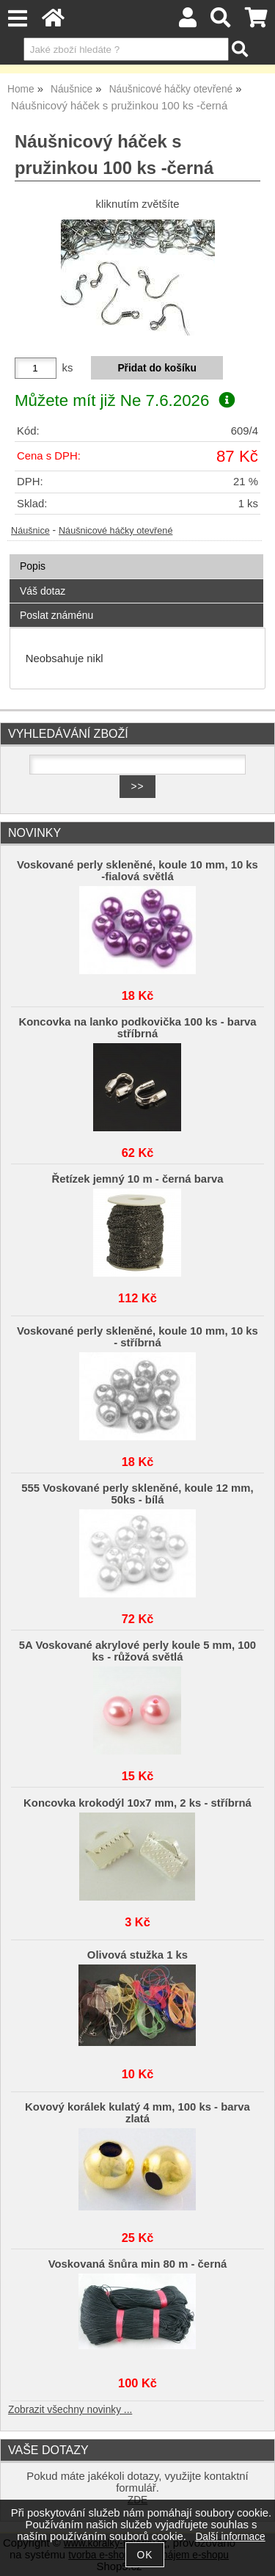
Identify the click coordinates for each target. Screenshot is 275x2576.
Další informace (230, 2536)
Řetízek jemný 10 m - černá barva (137, 1179)
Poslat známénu (56, 615)
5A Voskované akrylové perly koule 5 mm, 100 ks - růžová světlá (137, 1651)
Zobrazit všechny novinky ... (70, 2409)
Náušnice (30, 531)
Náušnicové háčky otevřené (115, 531)
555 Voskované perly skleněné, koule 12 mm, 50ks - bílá (137, 1494)
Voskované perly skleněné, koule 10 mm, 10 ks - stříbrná (137, 1337)
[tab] (136, 554)
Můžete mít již (125, 400)
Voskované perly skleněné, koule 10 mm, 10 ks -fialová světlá (137, 870)
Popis (32, 566)
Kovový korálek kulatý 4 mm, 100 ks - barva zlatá (137, 2113)
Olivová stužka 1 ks (137, 1955)
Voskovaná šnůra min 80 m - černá (137, 2264)
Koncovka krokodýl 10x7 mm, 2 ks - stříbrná (137, 1803)
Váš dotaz (42, 591)
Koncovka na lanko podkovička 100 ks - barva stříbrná (137, 1028)
